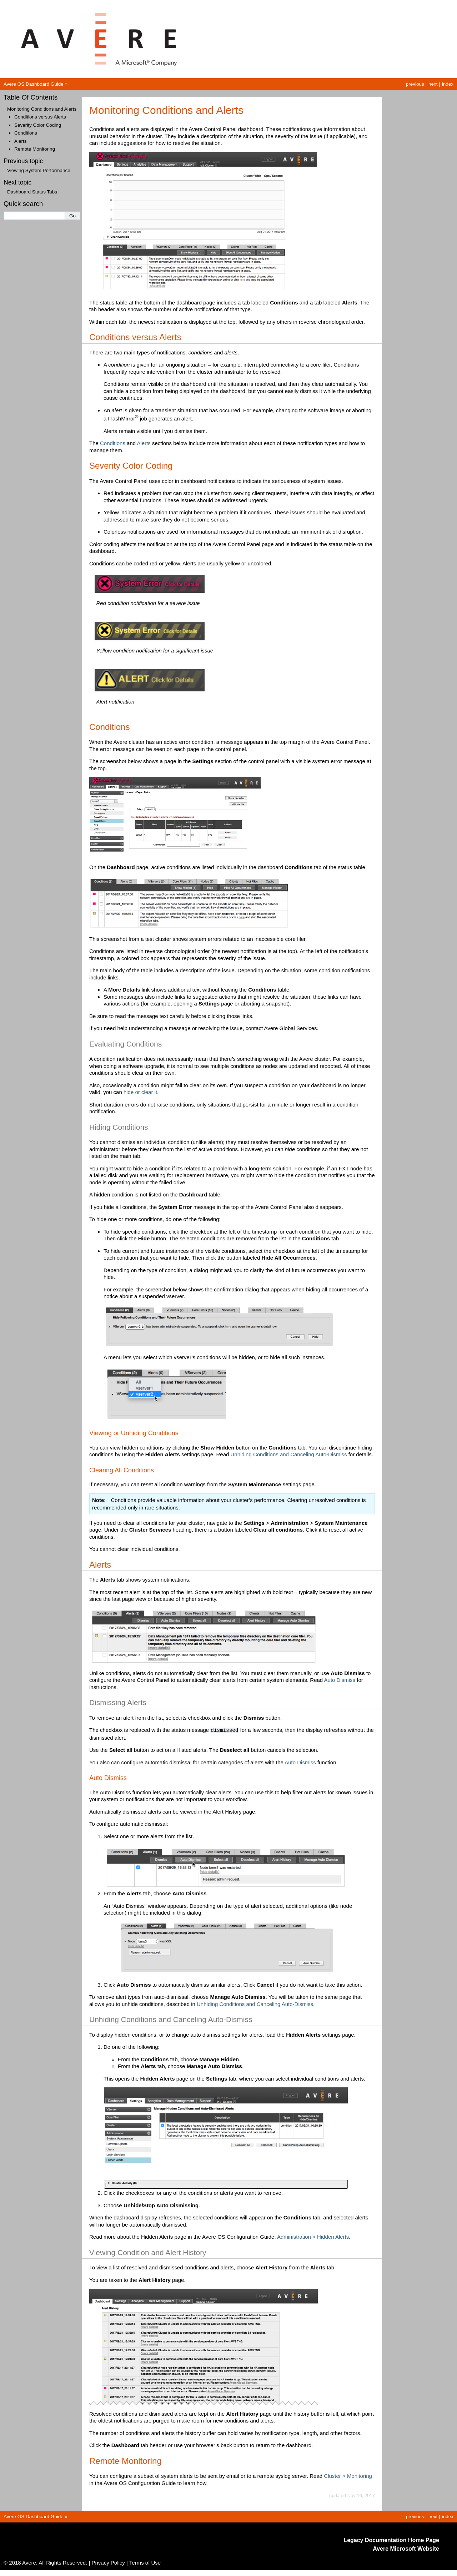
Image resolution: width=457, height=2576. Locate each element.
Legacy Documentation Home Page (391, 2539)
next (433, 84)
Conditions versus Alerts (40, 117)
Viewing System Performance (38, 170)
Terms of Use (145, 2562)
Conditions (25, 133)
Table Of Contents (30, 97)
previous (415, 84)
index (447, 84)
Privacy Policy (108, 2562)
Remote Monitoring (34, 149)
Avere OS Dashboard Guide (34, 84)
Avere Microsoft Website (406, 2548)
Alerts (20, 141)
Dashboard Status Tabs (32, 192)
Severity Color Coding (37, 125)
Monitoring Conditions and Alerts (41, 109)
